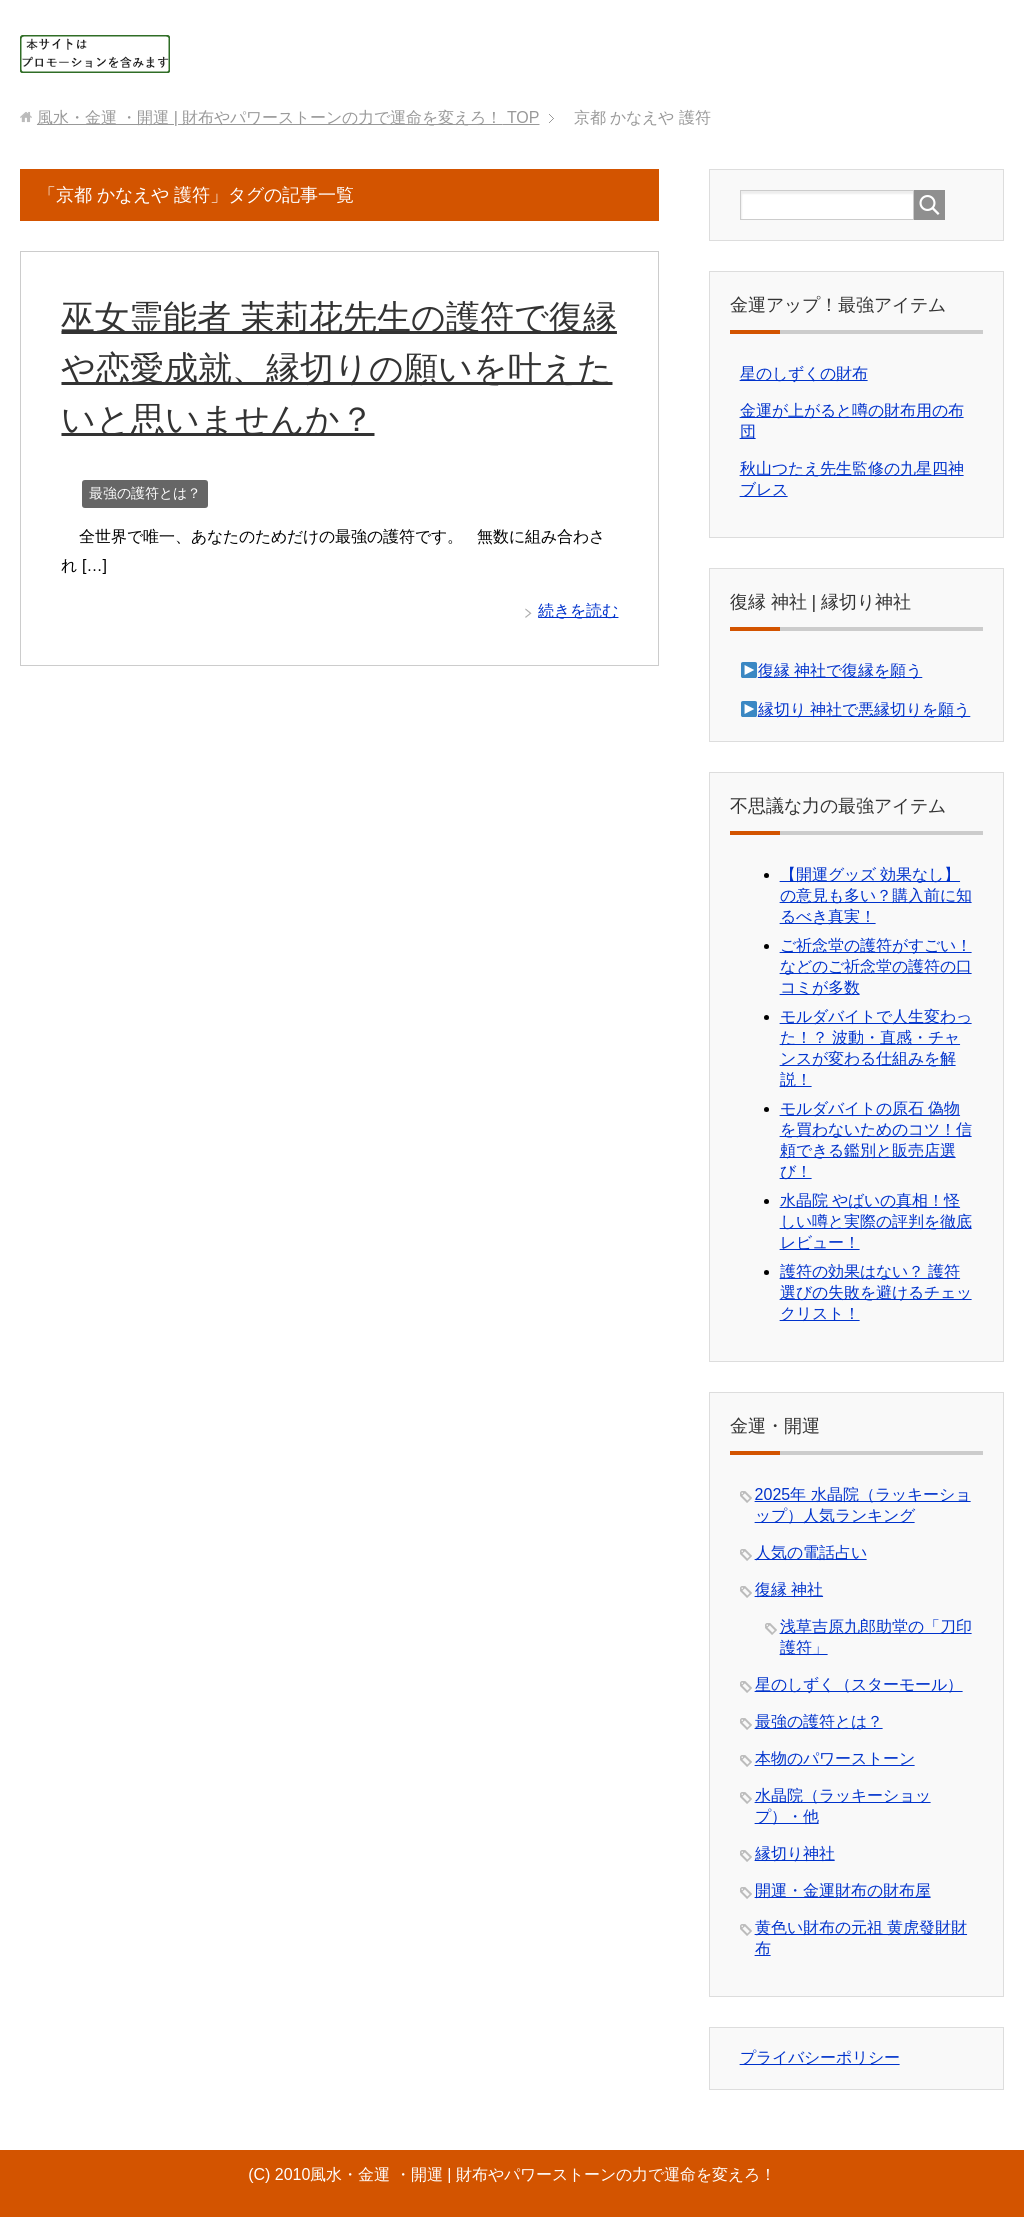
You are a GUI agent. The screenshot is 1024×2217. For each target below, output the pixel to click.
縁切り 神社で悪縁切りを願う (864, 709)
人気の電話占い (811, 1552)
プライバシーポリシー (820, 2057)
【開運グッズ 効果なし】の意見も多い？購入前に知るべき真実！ (876, 895)
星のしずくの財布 (804, 373)
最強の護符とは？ (145, 493)
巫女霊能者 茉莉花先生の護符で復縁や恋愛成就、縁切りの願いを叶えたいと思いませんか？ (338, 368)
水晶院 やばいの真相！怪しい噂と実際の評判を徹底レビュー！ (876, 1221)
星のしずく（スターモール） (859, 1684)
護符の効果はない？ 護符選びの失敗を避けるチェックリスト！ (876, 1292)
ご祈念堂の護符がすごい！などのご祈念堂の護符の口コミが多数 (876, 966)
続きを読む (578, 610)
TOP (288, 117)
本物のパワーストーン (835, 1758)
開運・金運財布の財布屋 (843, 1890)
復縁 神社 (789, 1589)
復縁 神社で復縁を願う (840, 670)
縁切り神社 (795, 1853)
